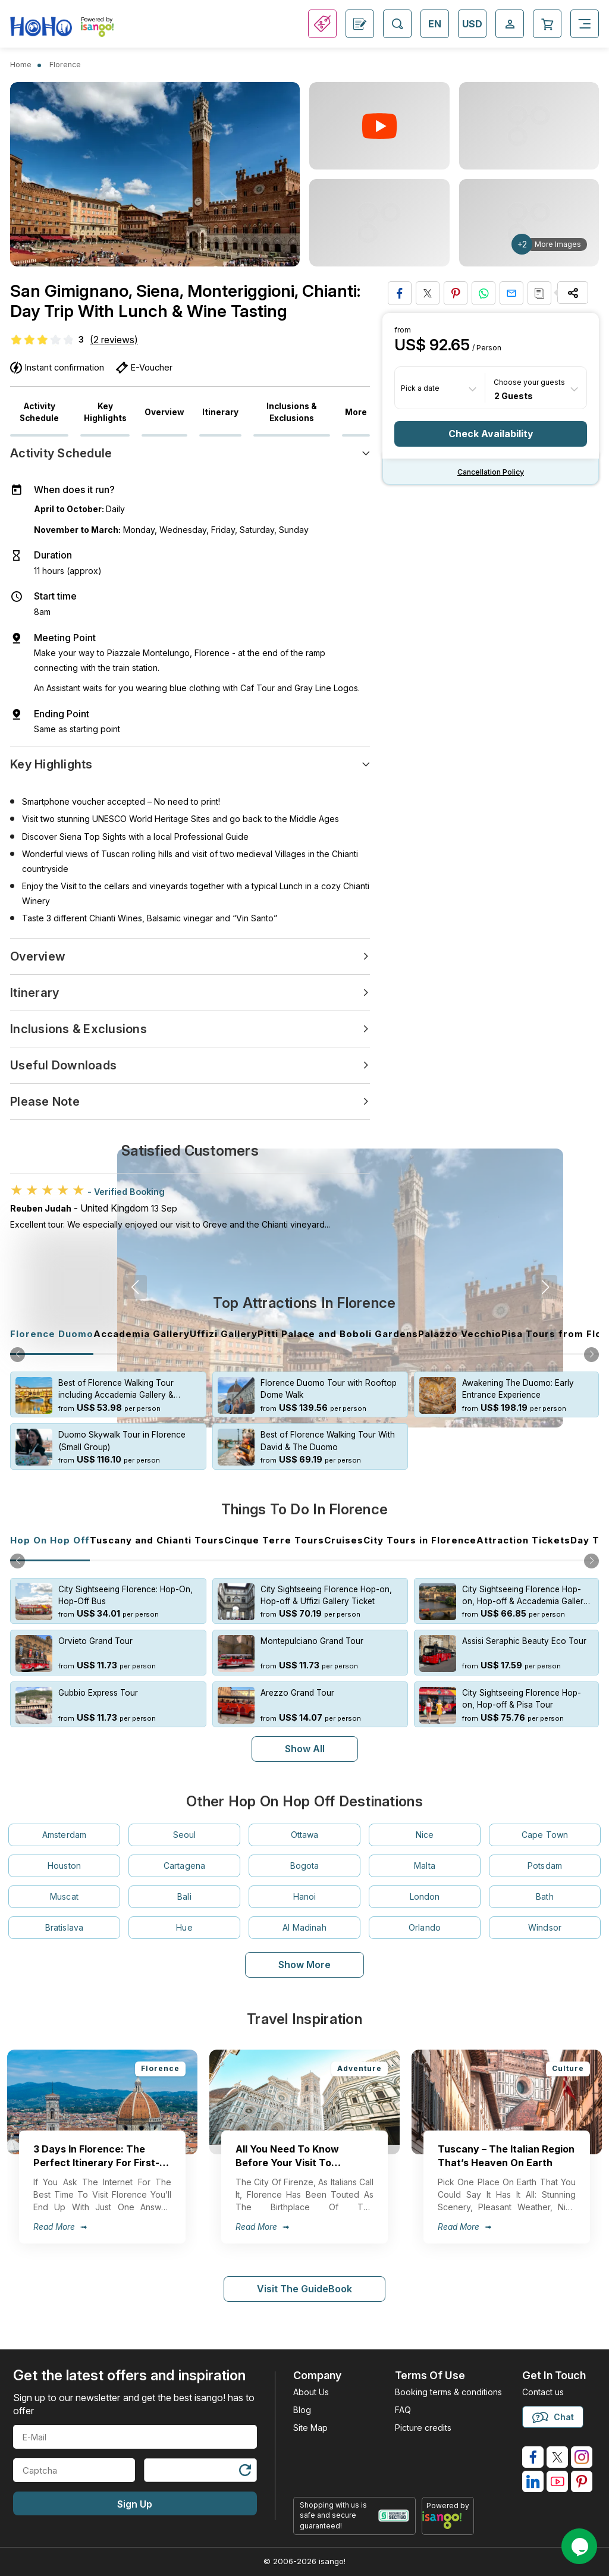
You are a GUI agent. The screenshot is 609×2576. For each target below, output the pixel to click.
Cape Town (545, 1835)
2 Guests (513, 395)
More (356, 412)
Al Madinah (304, 1927)
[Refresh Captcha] (244, 2472)
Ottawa (305, 1835)
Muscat (64, 1896)
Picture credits (423, 2428)
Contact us (543, 2392)
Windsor (544, 1927)
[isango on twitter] (557, 2457)
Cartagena (184, 1865)
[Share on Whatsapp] (483, 293)
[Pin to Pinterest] (455, 293)
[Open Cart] (547, 24)
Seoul (184, 1835)
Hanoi (304, 1896)
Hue (184, 1927)
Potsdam (545, 1865)
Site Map (310, 2428)
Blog (302, 2410)
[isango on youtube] (557, 2481)
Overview (164, 412)
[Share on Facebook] (400, 293)
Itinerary (220, 412)
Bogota (304, 1865)
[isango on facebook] (533, 2457)
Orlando (425, 1927)
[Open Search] (397, 24)
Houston (64, 1865)
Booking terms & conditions (448, 2392)
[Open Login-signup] (509, 24)
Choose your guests (529, 382)
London (425, 1896)
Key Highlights (105, 412)
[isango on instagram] (581, 2457)
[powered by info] (448, 2520)
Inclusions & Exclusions (291, 412)
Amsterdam (64, 1835)
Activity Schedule (39, 412)
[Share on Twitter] (428, 293)
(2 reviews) (114, 339)
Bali (184, 1896)
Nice (425, 1835)
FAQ (403, 2410)
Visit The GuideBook (304, 2289)
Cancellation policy (490, 471)
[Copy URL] (539, 293)
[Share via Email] (511, 293)
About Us (311, 2392)
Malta (424, 1865)
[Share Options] (572, 292)
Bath (545, 1896)
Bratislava (64, 1927)
